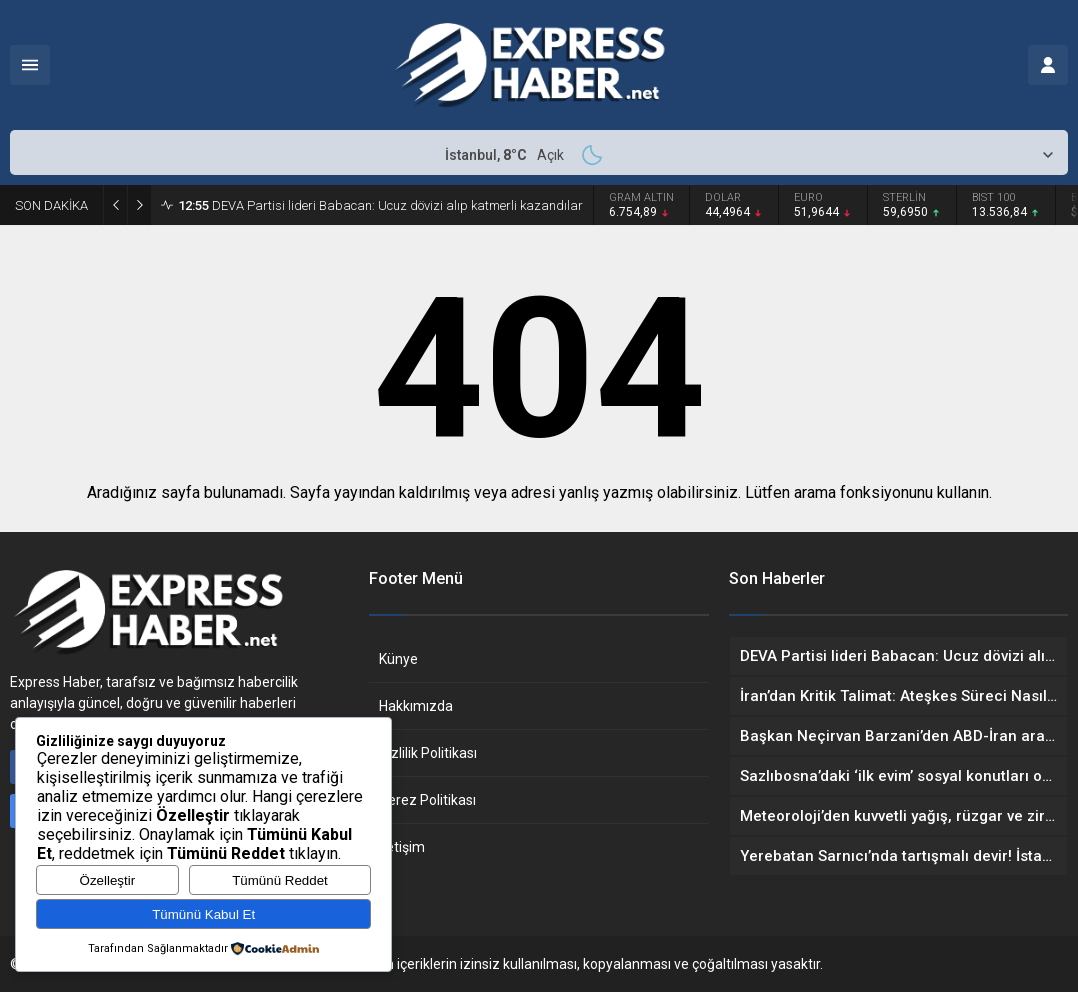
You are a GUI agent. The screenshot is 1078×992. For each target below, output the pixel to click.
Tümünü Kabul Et (203, 914)
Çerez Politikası (427, 800)
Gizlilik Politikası (428, 753)
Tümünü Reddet (280, 880)
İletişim (402, 847)
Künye (398, 659)
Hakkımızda (416, 706)
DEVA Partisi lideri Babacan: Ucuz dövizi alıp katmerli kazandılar (380, 205)
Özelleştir (108, 880)
